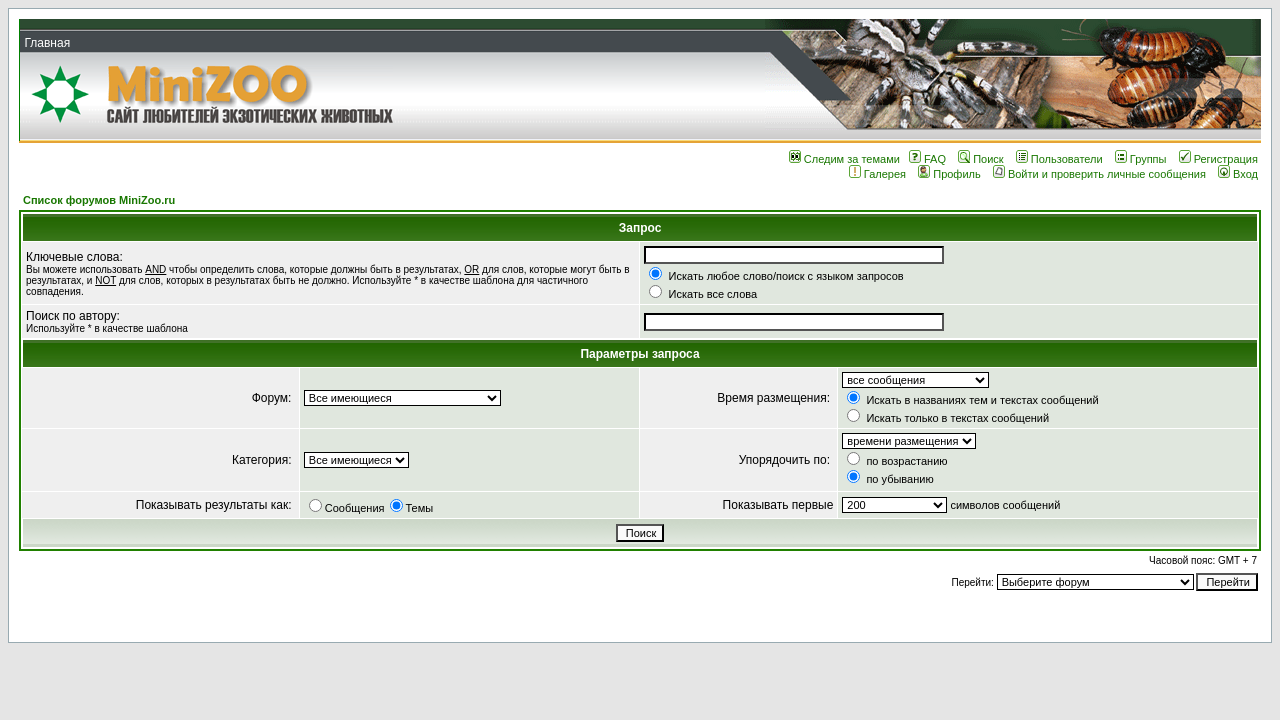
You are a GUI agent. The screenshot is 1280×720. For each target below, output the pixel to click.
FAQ (927, 159)
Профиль (949, 174)
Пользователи (1059, 159)
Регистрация (1218, 159)
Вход (1238, 174)
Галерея (877, 174)
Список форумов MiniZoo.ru (99, 200)
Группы (1141, 159)
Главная (47, 43)
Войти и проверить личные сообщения (1099, 174)
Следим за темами (844, 159)
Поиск (980, 159)
